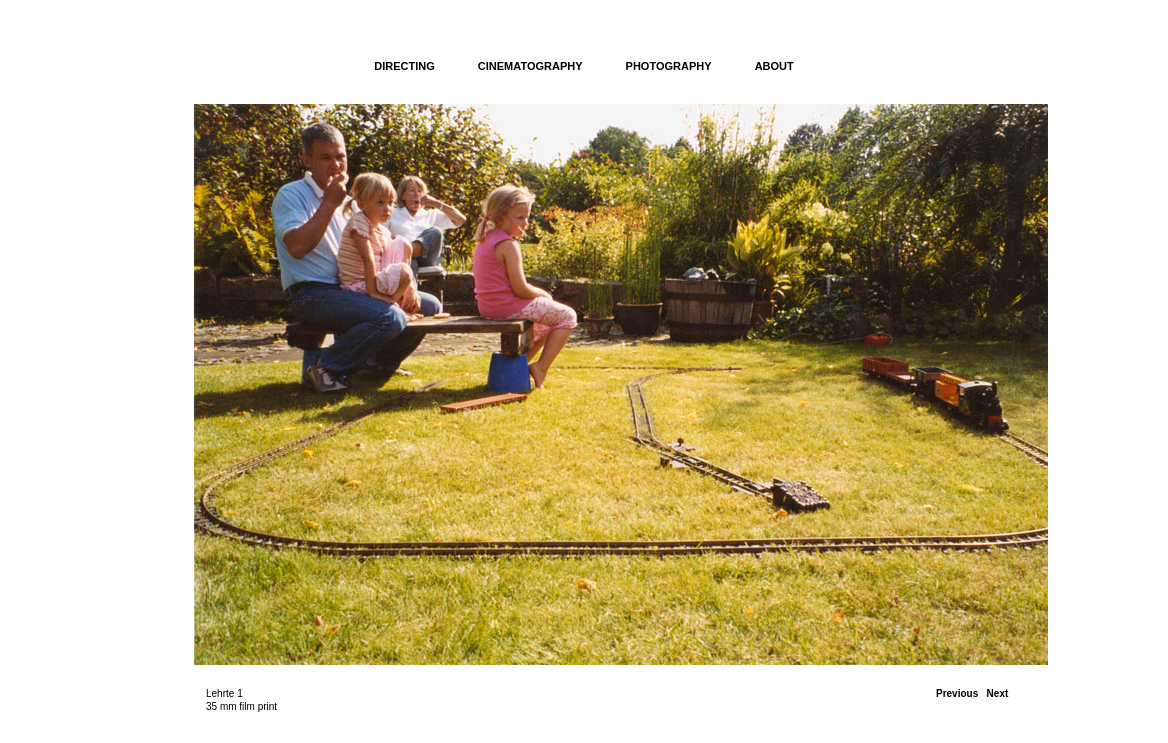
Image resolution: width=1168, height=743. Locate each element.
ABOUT (774, 66)
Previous (957, 693)
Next (998, 693)
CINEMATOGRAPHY (530, 66)
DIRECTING (404, 66)
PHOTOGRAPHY (669, 66)
